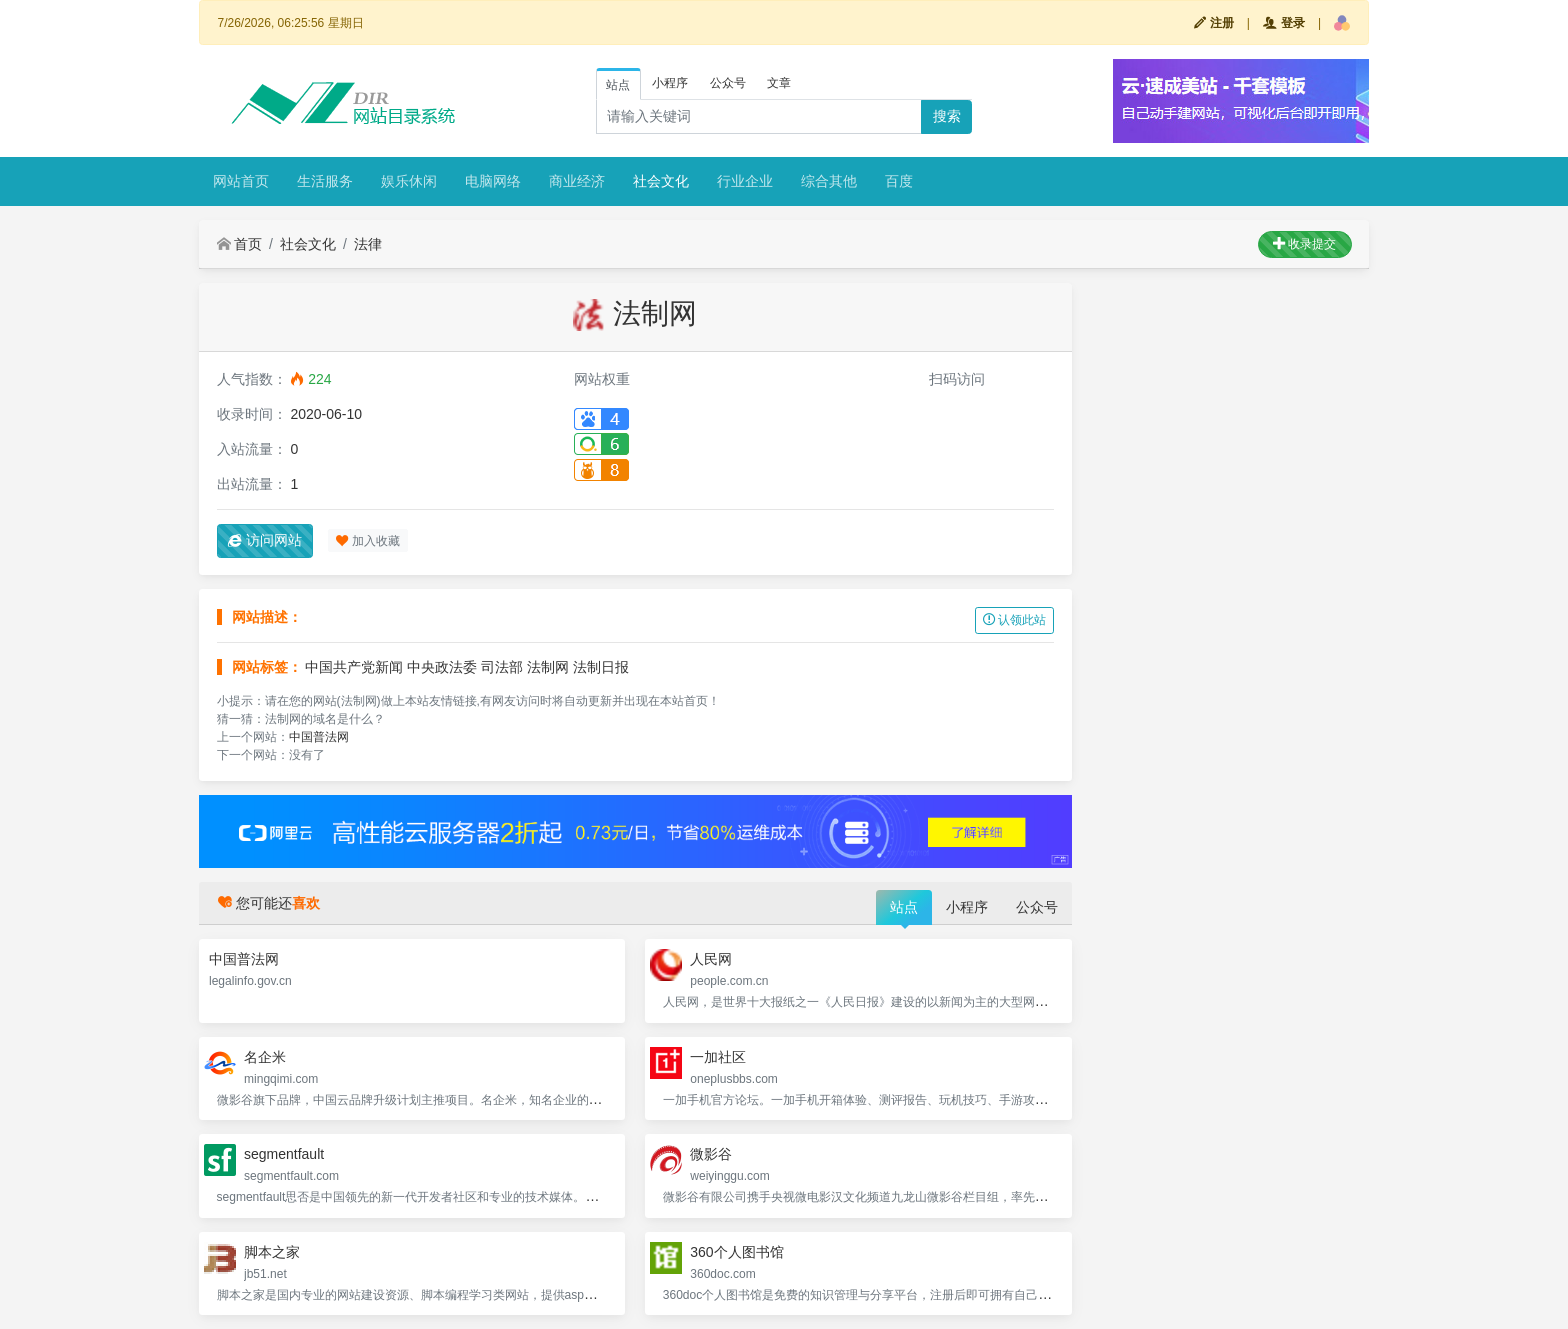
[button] (1342, 23)
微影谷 (711, 1154)
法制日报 (601, 667)
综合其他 (829, 181)
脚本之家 (272, 1252)
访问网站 (265, 540)
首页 (240, 244)
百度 (899, 181)
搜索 (947, 116)
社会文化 (661, 181)
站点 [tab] (618, 85)
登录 (1283, 23)
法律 (368, 244)
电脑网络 (493, 181)
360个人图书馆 (736, 1252)
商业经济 (577, 181)
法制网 (548, 667)
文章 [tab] (779, 83)
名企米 (265, 1057)
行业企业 (745, 181)
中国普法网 (319, 737)
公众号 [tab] (728, 83)
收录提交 (1304, 244)
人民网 (711, 959)
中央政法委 (442, 667)
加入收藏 (367, 541)
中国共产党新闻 (354, 667)
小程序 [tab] (670, 83)
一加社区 (718, 1057)
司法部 (502, 667)
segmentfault (284, 1154)
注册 (1213, 23)
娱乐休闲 (409, 181)
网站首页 (241, 181)
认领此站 (1014, 620)
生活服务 (325, 181)
